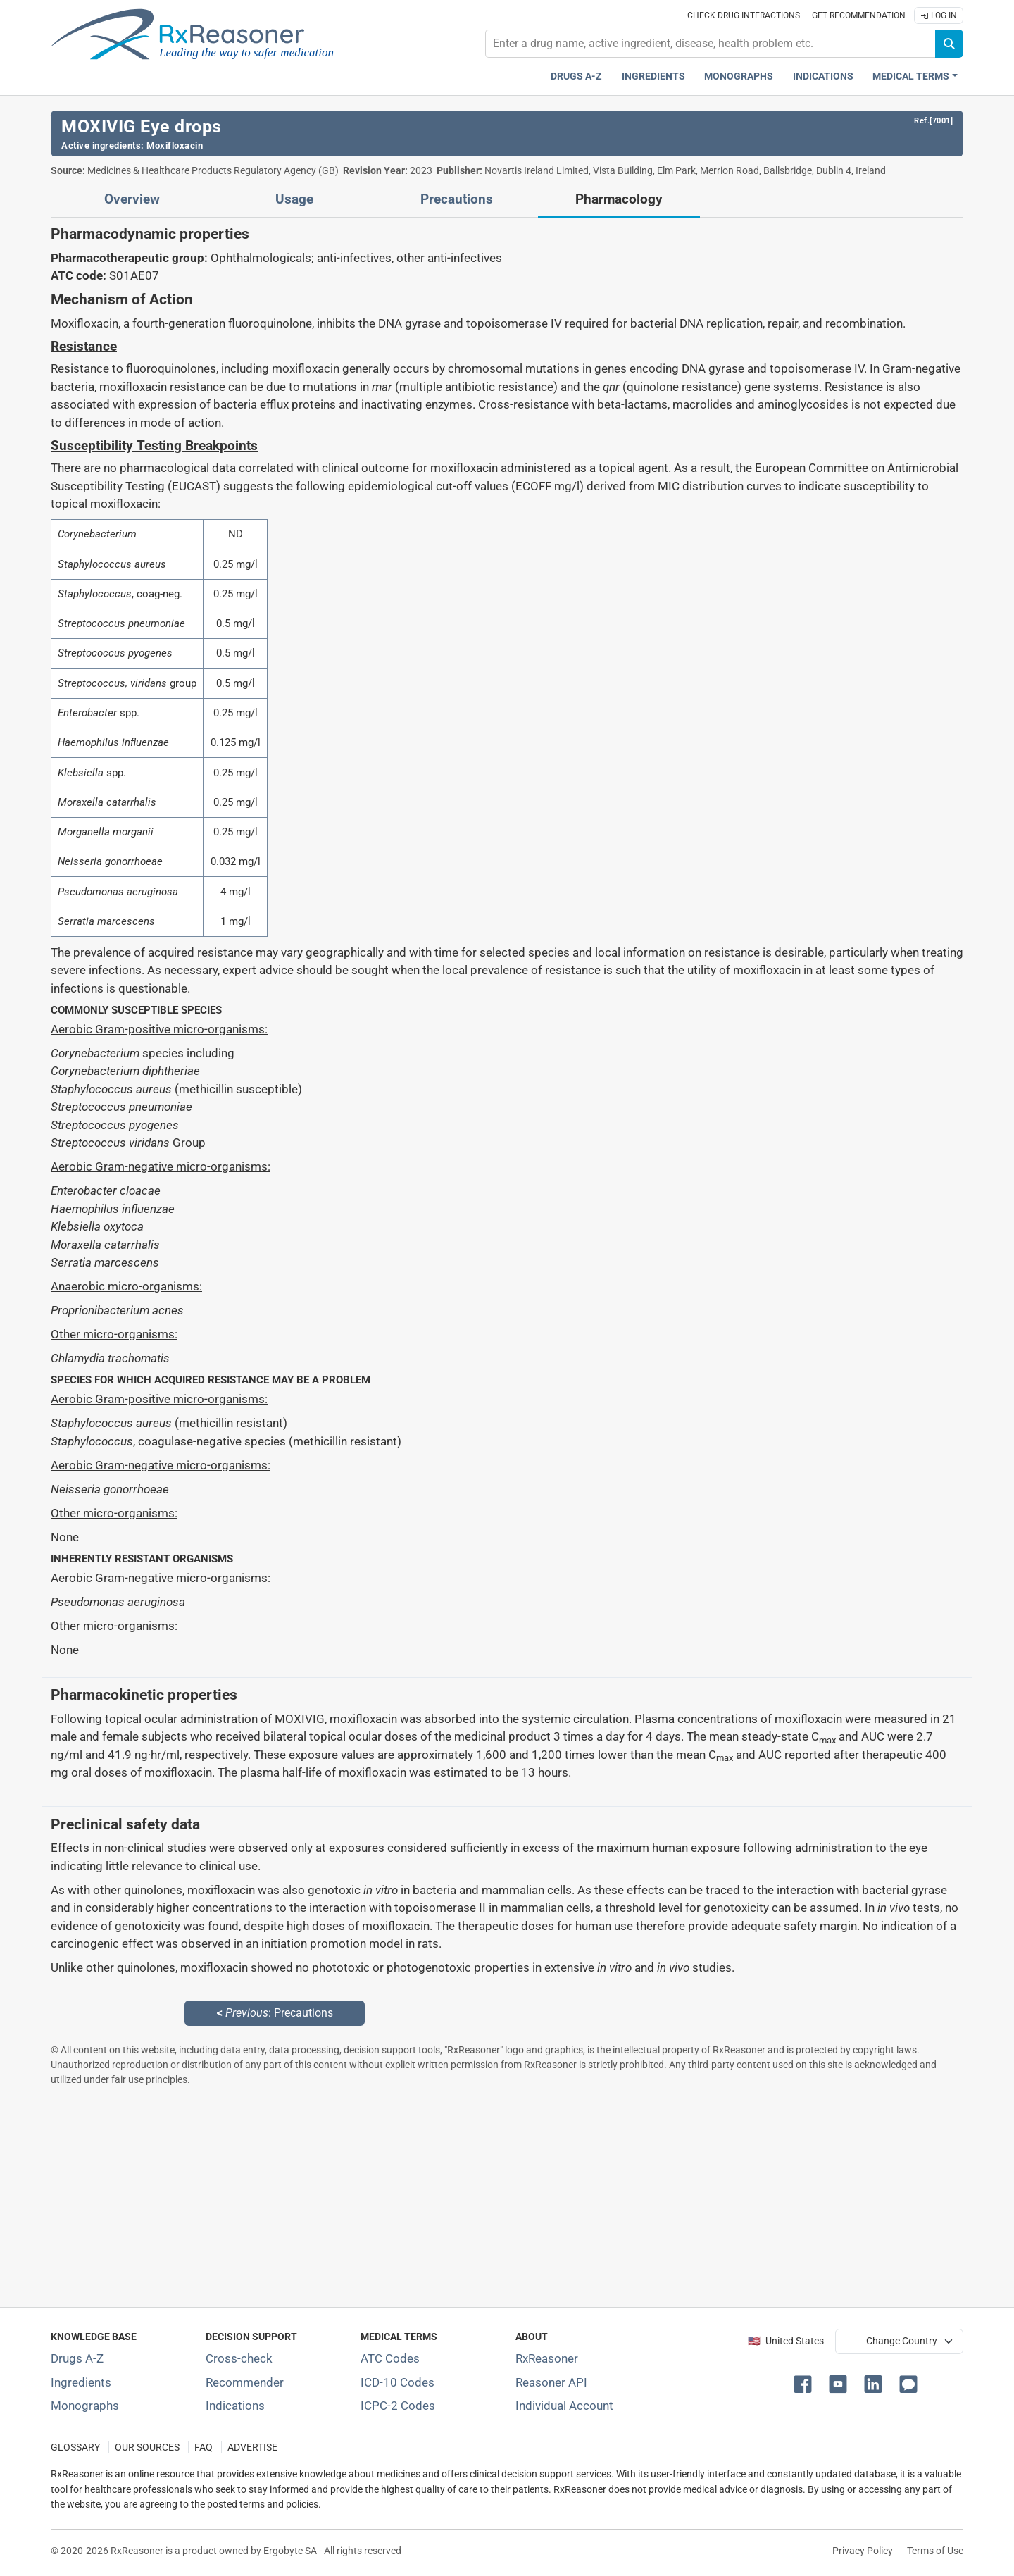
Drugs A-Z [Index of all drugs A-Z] (77, 2358)
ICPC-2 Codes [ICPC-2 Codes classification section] (398, 2405)
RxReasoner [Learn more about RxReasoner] (546, 2358)
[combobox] (710, 44)
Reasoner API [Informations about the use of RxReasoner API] (551, 2382)
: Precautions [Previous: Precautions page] (275, 2013)
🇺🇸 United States (786, 2341)
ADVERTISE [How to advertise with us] (252, 2447)
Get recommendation (859, 15)
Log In (938, 15)
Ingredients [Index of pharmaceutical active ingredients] (81, 2382)
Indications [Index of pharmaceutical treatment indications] (235, 2405)
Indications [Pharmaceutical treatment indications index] (823, 76)
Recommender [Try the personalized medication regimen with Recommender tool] (245, 2382)
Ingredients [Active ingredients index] (653, 76)
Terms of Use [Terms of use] (935, 2550)
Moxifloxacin (174, 145)
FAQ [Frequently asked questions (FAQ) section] (203, 2447)
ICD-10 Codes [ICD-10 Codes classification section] (397, 2382)
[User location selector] (899, 2341)
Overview (132, 199)
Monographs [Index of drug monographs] (85, 2405)
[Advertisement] (473, 2196)
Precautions (456, 199)
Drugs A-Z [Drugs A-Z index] (576, 76)
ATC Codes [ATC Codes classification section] (390, 2358)
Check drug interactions (743, 15)
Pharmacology (619, 199)
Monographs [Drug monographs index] (738, 76)
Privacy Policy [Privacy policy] (862, 2550)
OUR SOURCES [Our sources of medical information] (147, 2447)
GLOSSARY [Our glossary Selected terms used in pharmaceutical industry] (75, 2447)
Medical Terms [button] (910, 76)
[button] (805, 2383)
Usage (294, 199)
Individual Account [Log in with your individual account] (564, 2405)
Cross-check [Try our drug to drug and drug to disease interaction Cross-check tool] (239, 2358)
